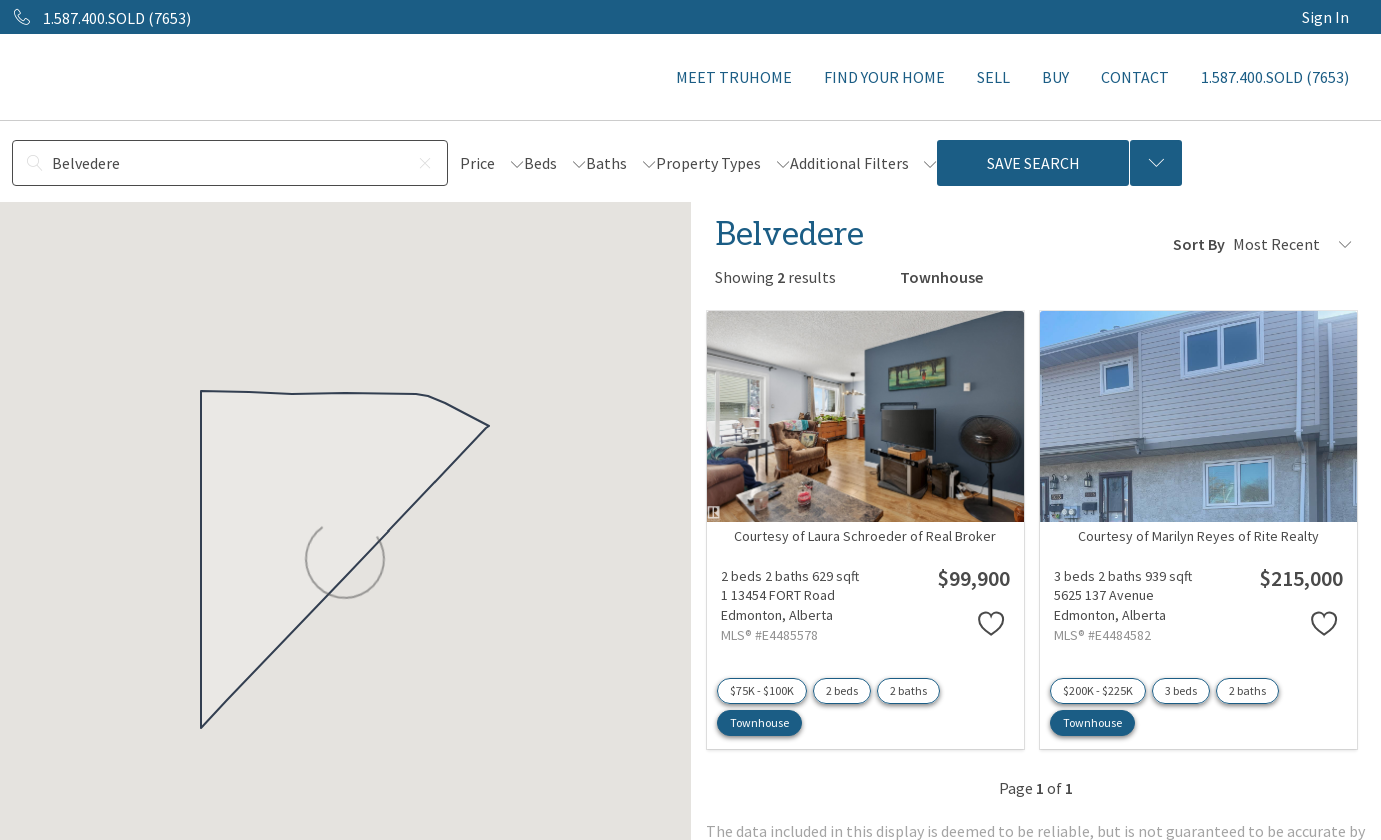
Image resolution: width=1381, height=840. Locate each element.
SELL (993, 77)
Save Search (1033, 163)
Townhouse (759, 722)
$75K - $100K (762, 690)
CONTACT (1135, 77)
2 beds (842, 690)
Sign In (1325, 17)
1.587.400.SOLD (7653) (1275, 77)
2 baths (908, 690)
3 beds (1181, 690)
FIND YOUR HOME (884, 77)
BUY (1055, 77)
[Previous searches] (1156, 163)
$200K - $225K (1098, 690)
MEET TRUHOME (734, 77)
